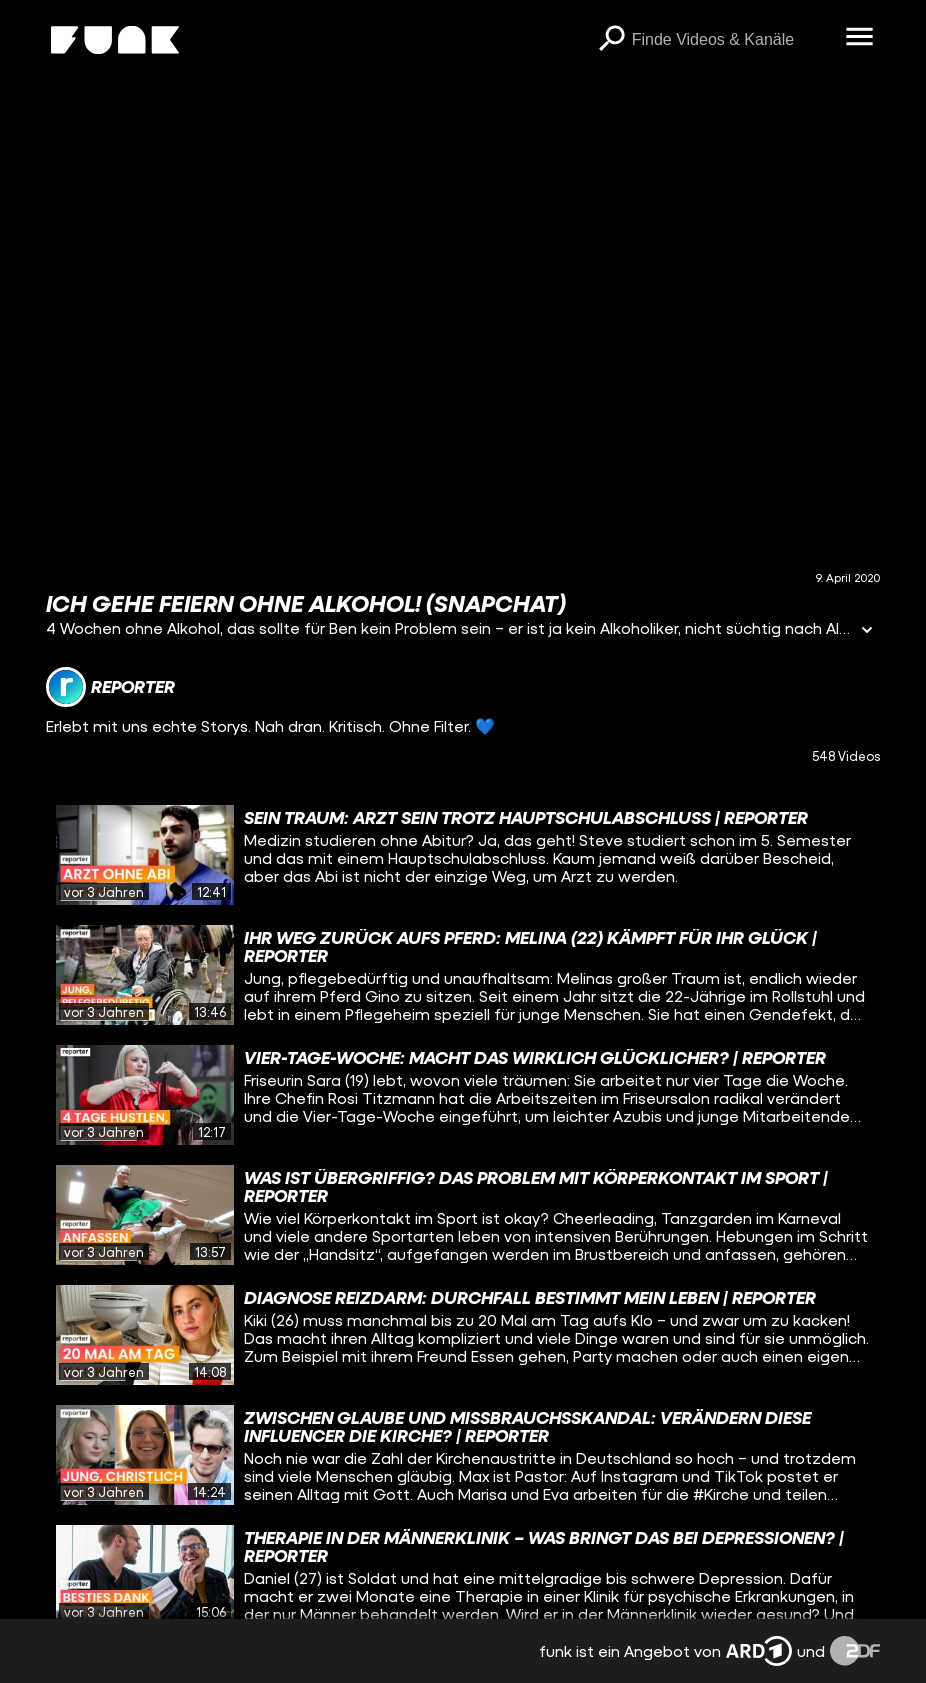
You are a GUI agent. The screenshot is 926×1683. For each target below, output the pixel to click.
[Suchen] (612, 40)
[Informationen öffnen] (867, 631)
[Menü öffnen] (860, 38)
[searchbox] (732, 40)
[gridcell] (462, 855)
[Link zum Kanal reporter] (110, 687)
